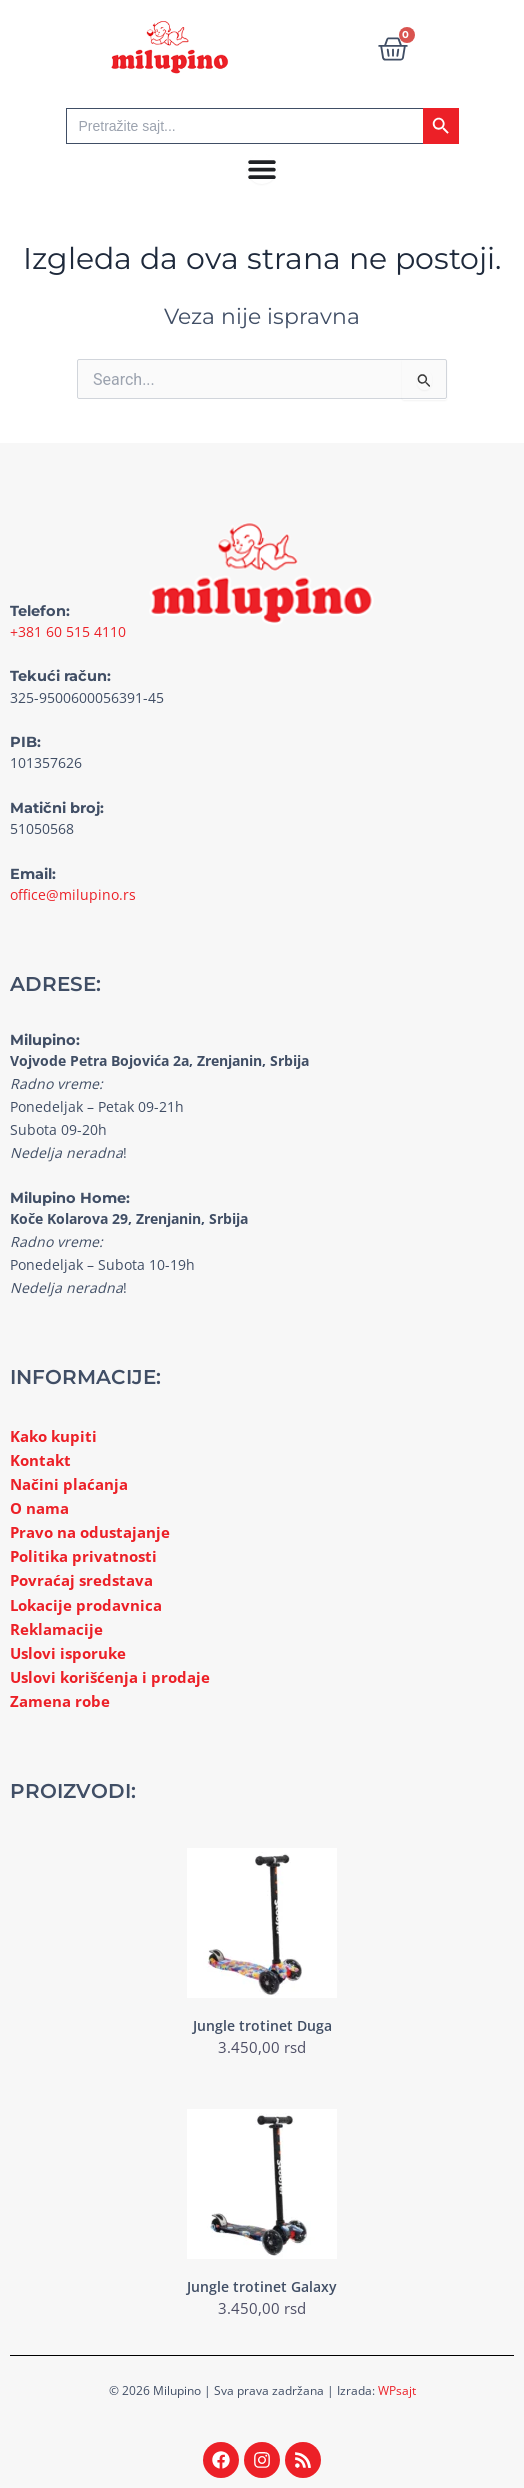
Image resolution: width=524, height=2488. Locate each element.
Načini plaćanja (69, 1484)
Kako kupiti (53, 1436)
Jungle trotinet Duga (262, 2025)
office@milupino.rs (73, 894)
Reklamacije (56, 1629)
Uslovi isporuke (68, 1653)
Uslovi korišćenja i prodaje (110, 1677)
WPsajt (397, 2390)
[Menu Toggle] (262, 169)
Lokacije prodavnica (86, 1605)
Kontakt (40, 1460)
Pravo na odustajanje (90, 1532)
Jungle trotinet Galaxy (262, 2286)
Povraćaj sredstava (81, 1580)
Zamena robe (60, 1701)
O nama (39, 1508)
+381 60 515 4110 (68, 631)
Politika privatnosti (83, 1556)
